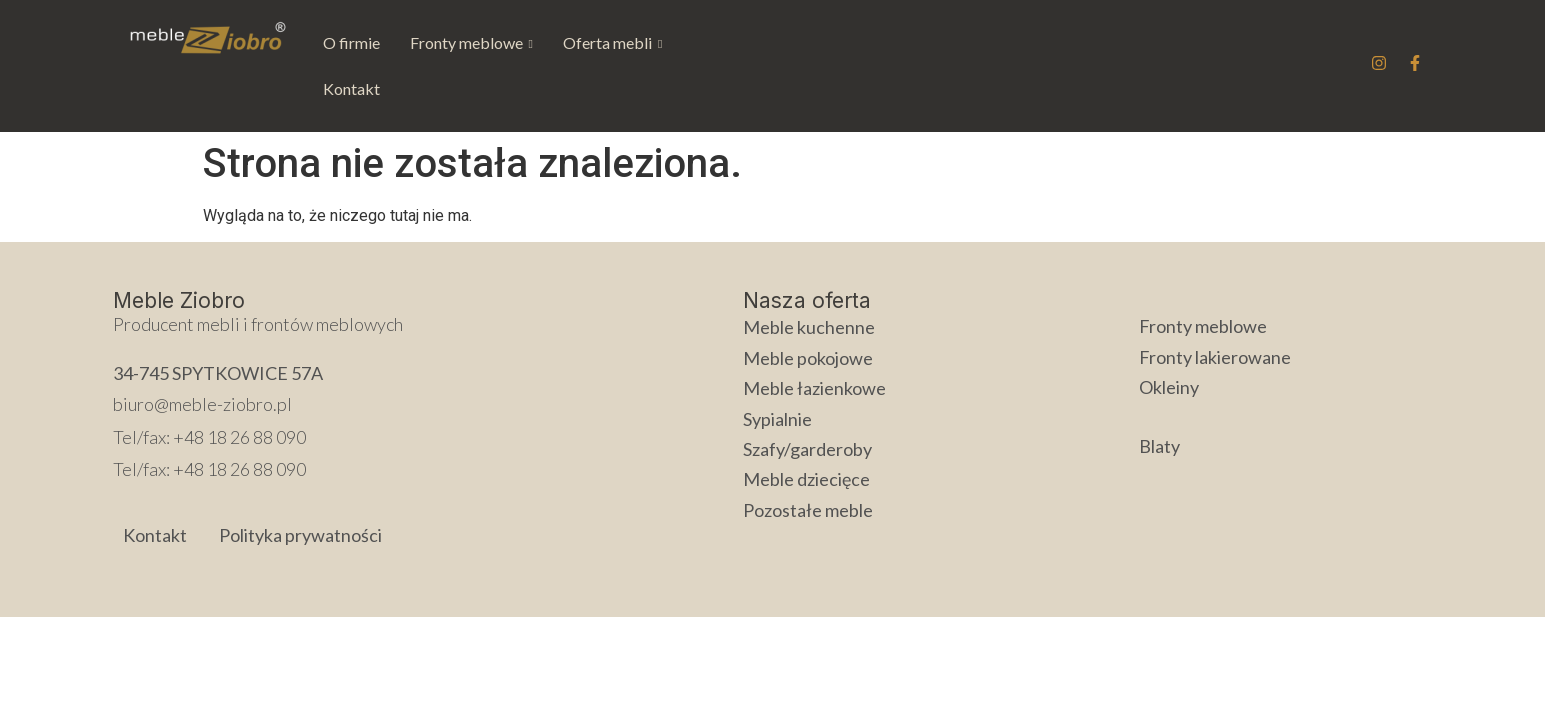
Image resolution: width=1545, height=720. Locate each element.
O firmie (351, 42)
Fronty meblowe (471, 42)
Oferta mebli (612, 42)
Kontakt (720, 42)
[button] (471, 43)
